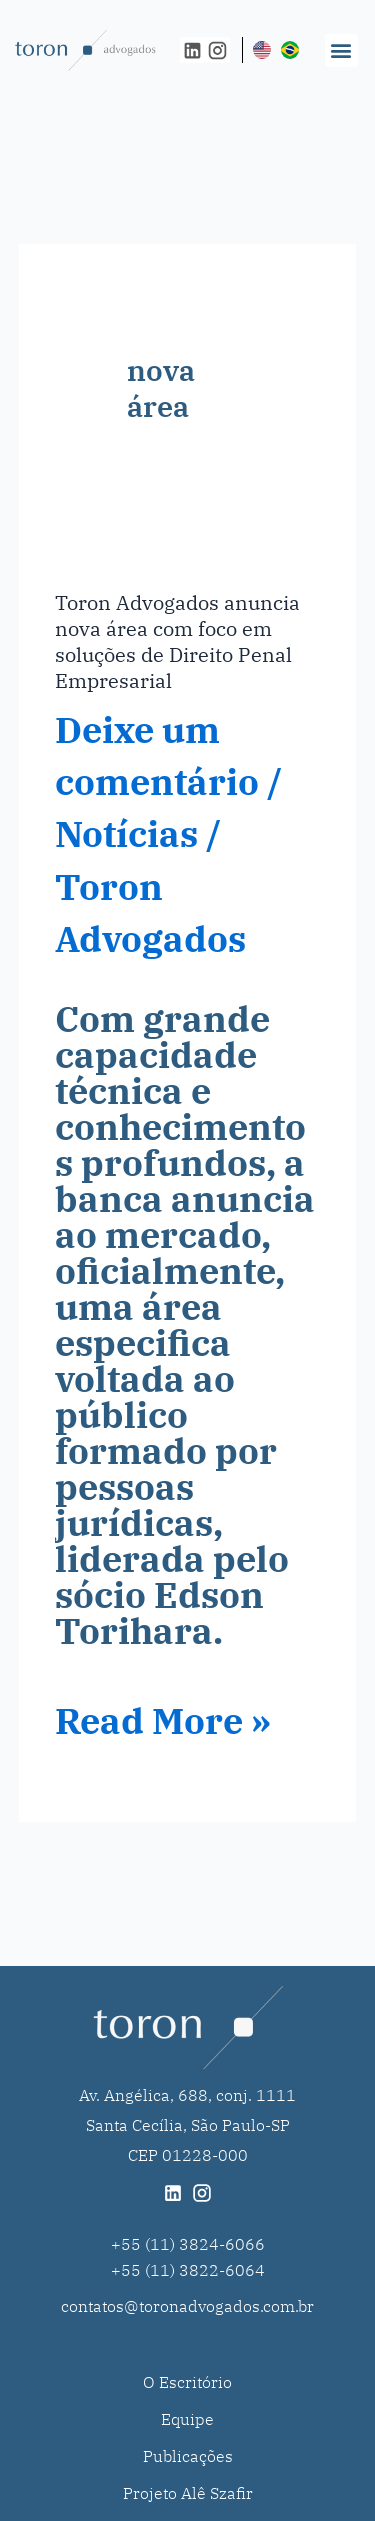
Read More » (163, 1721)
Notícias (126, 833)
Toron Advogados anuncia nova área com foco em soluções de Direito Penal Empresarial (177, 641)
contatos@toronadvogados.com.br (187, 2306)
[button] (341, 50)
